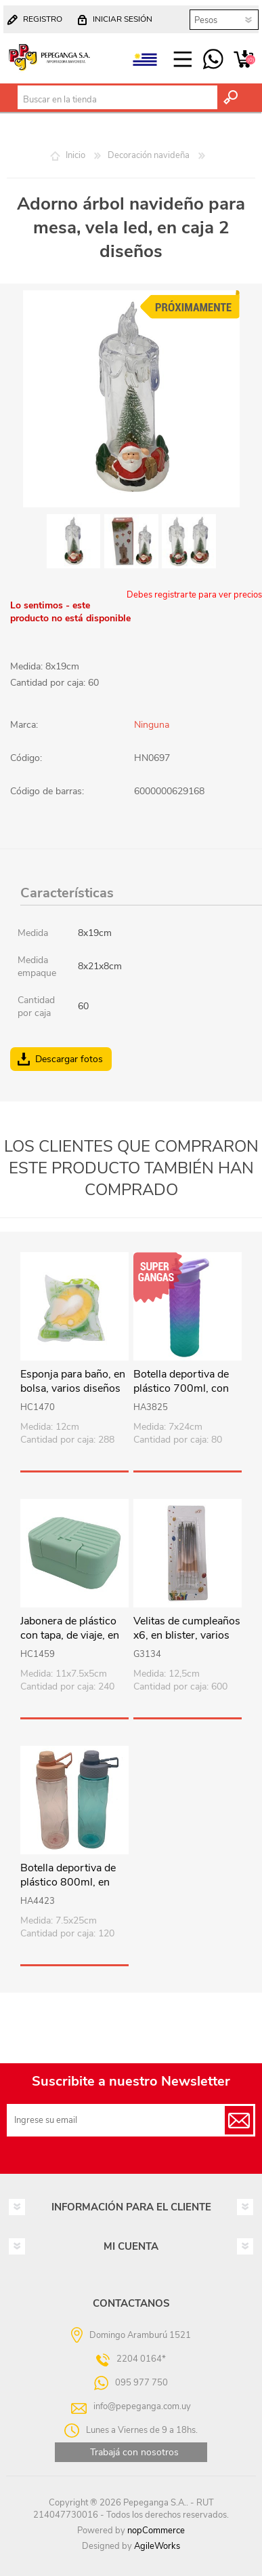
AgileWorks (157, 2546)
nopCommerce (156, 2530)
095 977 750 (213, 60)
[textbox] (117, 99)
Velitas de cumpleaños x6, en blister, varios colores (186, 1635)
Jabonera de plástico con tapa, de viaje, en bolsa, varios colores (69, 1635)
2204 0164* (141, 2359)
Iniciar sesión (122, 19)
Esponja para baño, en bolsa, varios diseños (72, 1381)
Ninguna (151, 724)
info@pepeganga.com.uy (142, 2406)
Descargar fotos (69, 1059)
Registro (42, 19)
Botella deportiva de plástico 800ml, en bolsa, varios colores (69, 1882)
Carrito (243, 60)
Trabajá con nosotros (134, 2452)
